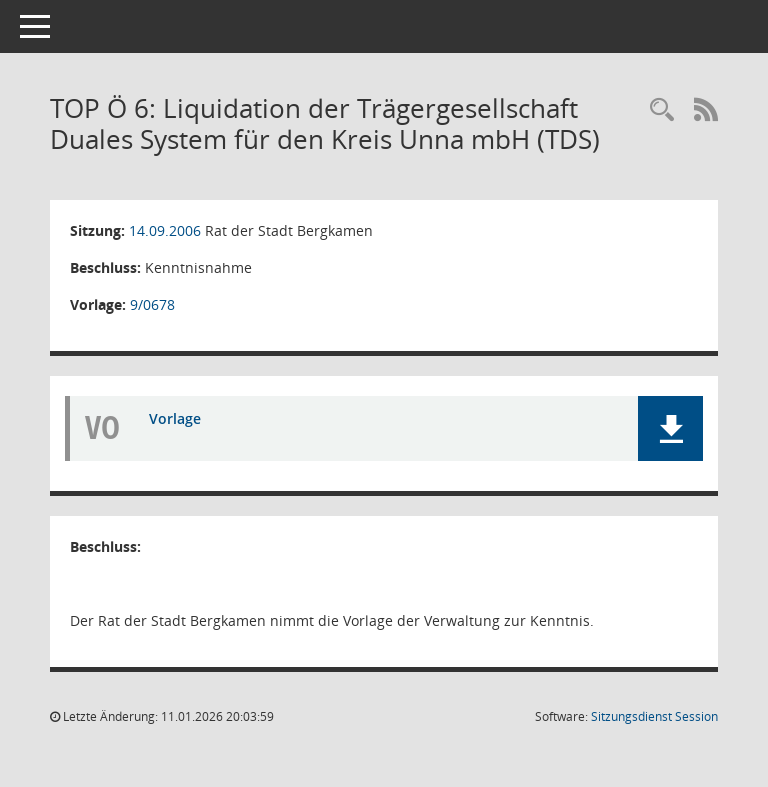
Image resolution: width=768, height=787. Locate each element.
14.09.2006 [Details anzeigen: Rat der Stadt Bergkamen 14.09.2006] (165, 230)
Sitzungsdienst (654, 716)
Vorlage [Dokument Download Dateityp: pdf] (175, 418)
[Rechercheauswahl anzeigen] (662, 110)
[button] (670, 428)
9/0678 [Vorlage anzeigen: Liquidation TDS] (152, 304)
